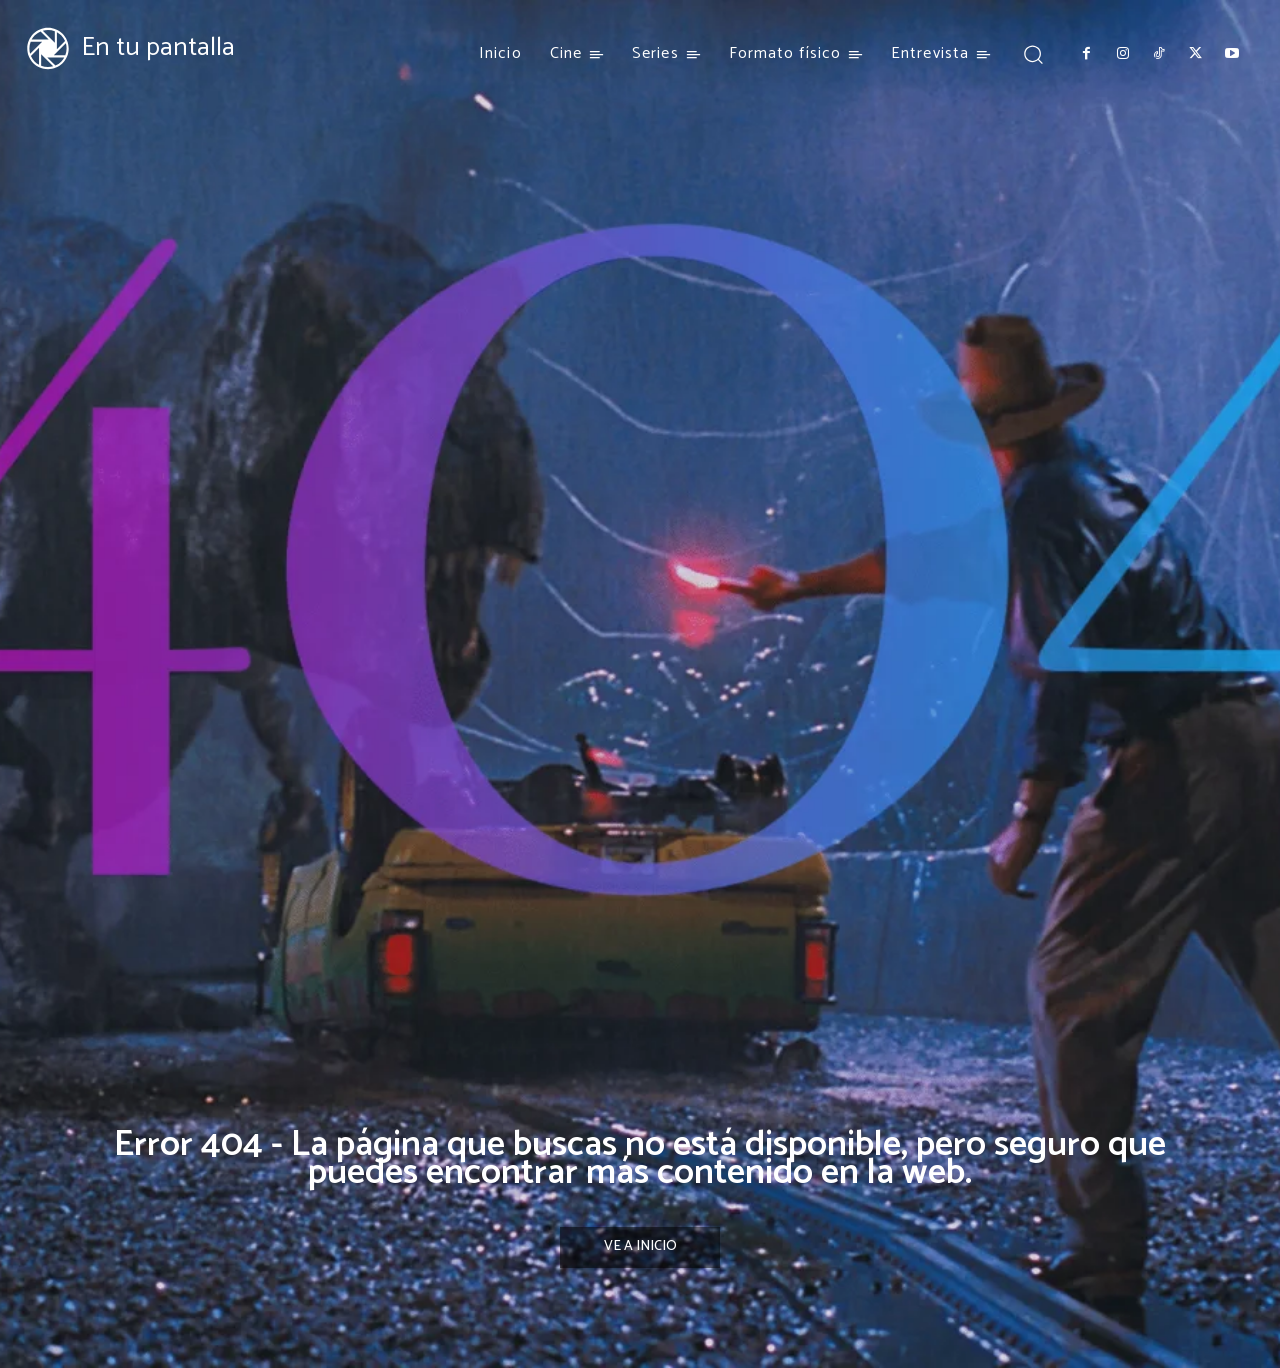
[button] (1032, 53)
